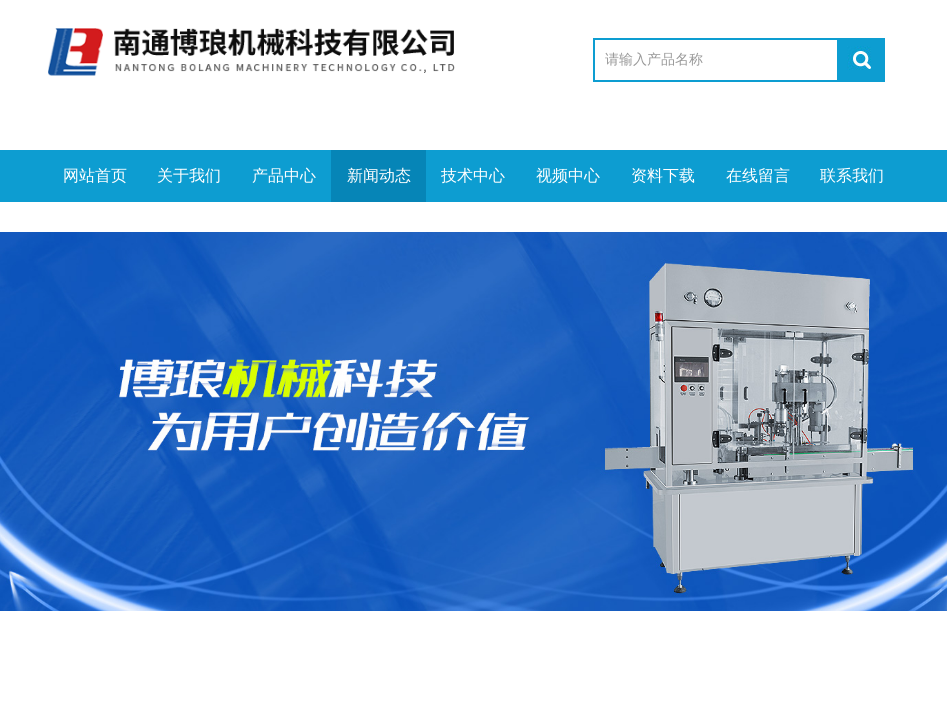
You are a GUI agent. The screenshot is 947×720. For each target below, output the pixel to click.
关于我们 (189, 175)
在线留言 (758, 175)
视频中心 (568, 175)
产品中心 (284, 175)
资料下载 (663, 175)
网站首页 (95, 175)
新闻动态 (379, 175)
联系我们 (852, 175)
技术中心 (473, 175)
